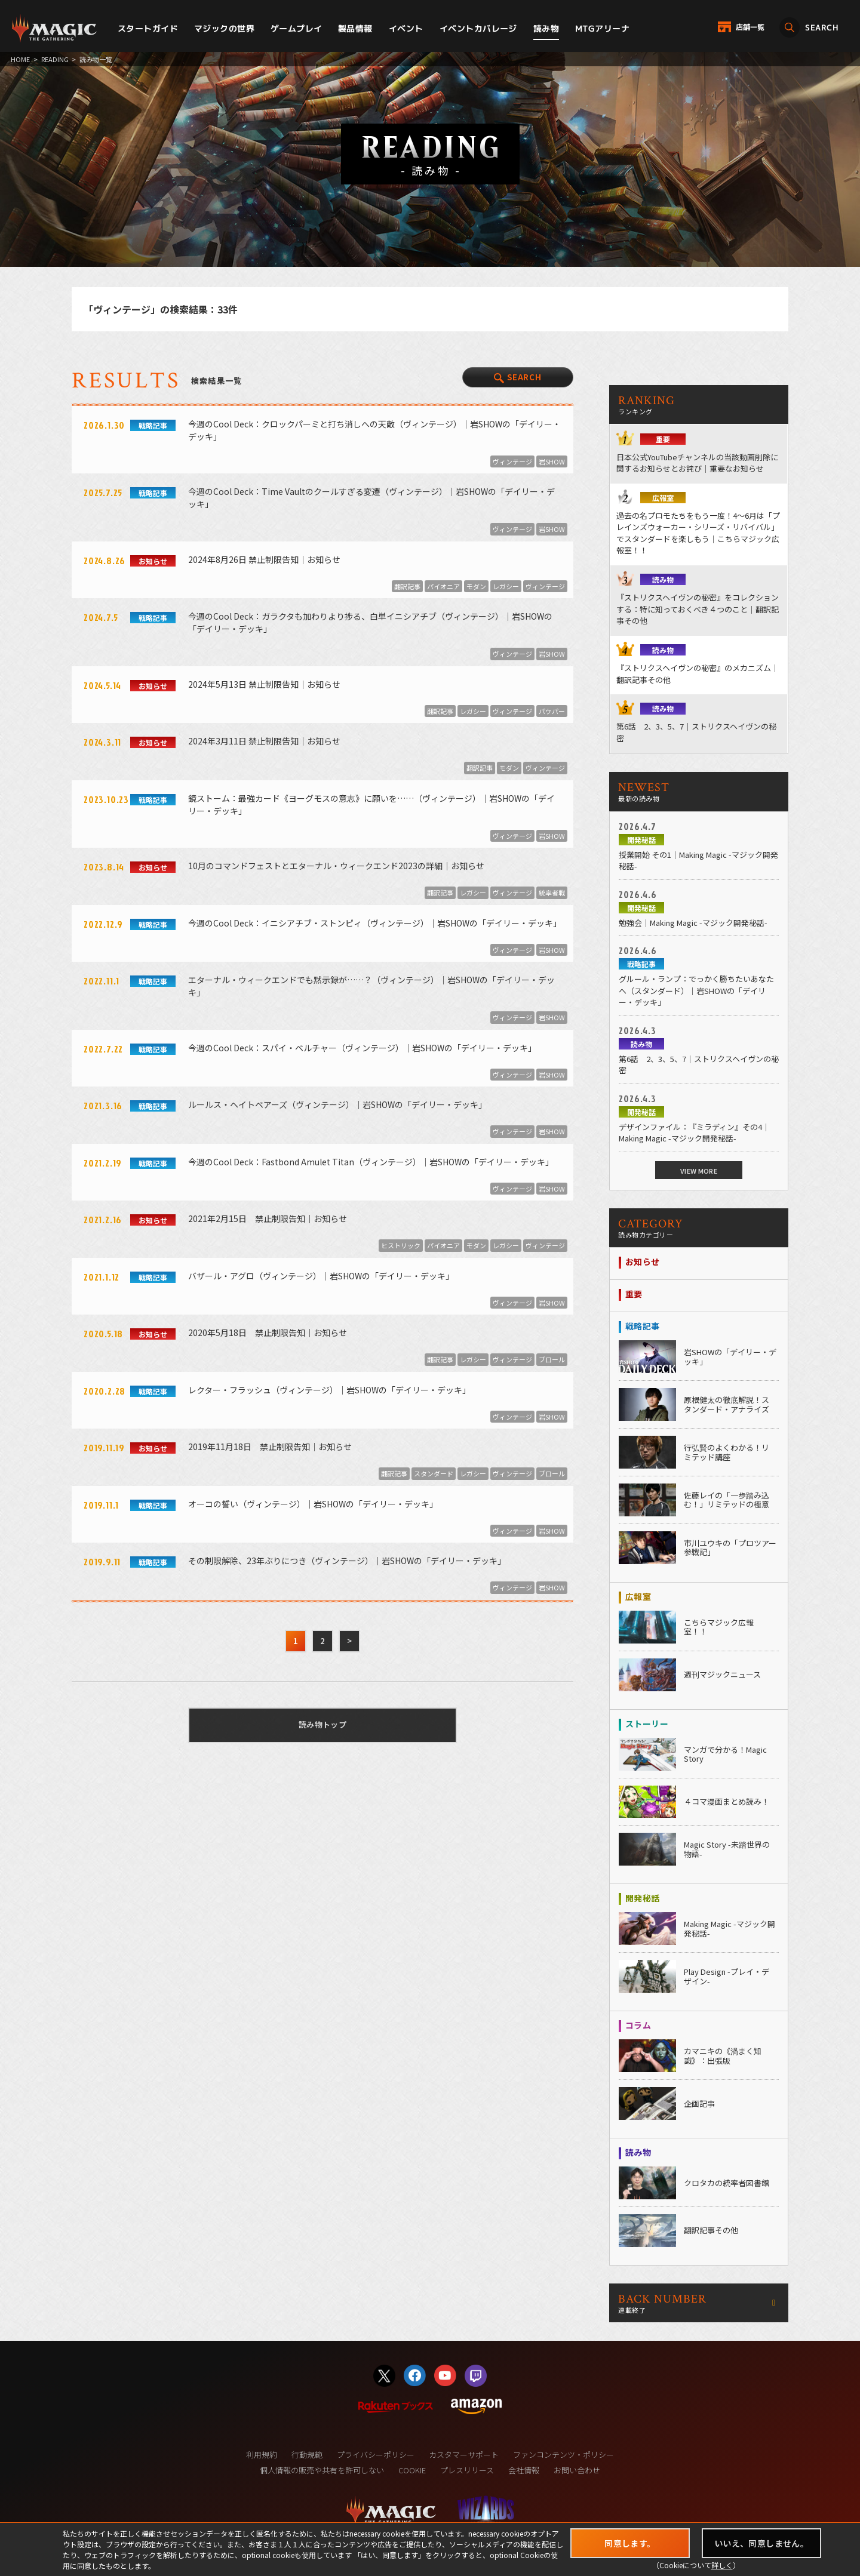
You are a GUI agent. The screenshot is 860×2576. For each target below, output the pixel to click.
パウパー (552, 711)
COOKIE (412, 2470)
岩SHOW (552, 461)
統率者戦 (552, 892)
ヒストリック (400, 1245)
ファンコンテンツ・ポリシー (563, 2454)
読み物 (546, 28)
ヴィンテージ (512, 461)
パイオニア (443, 586)
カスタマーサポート (464, 2454)
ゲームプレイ (296, 28)
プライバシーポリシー (375, 2454)
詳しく (722, 2565)
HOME (20, 59)
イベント (406, 28)
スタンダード (433, 1473)
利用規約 (261, 2454)
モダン (476, 586)
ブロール (552, 1359)
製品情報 (355, 28)
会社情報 (523, 2470)
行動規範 (306, 2454)
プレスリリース (467, 2470)
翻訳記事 (407, 586)
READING (55, 59)
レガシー (506, 586)
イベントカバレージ (478, 28)
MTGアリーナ (602, 28)
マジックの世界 (224, 28)
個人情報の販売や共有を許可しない (322, 2470)
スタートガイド (148, 28)
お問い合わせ (577, 2470)
